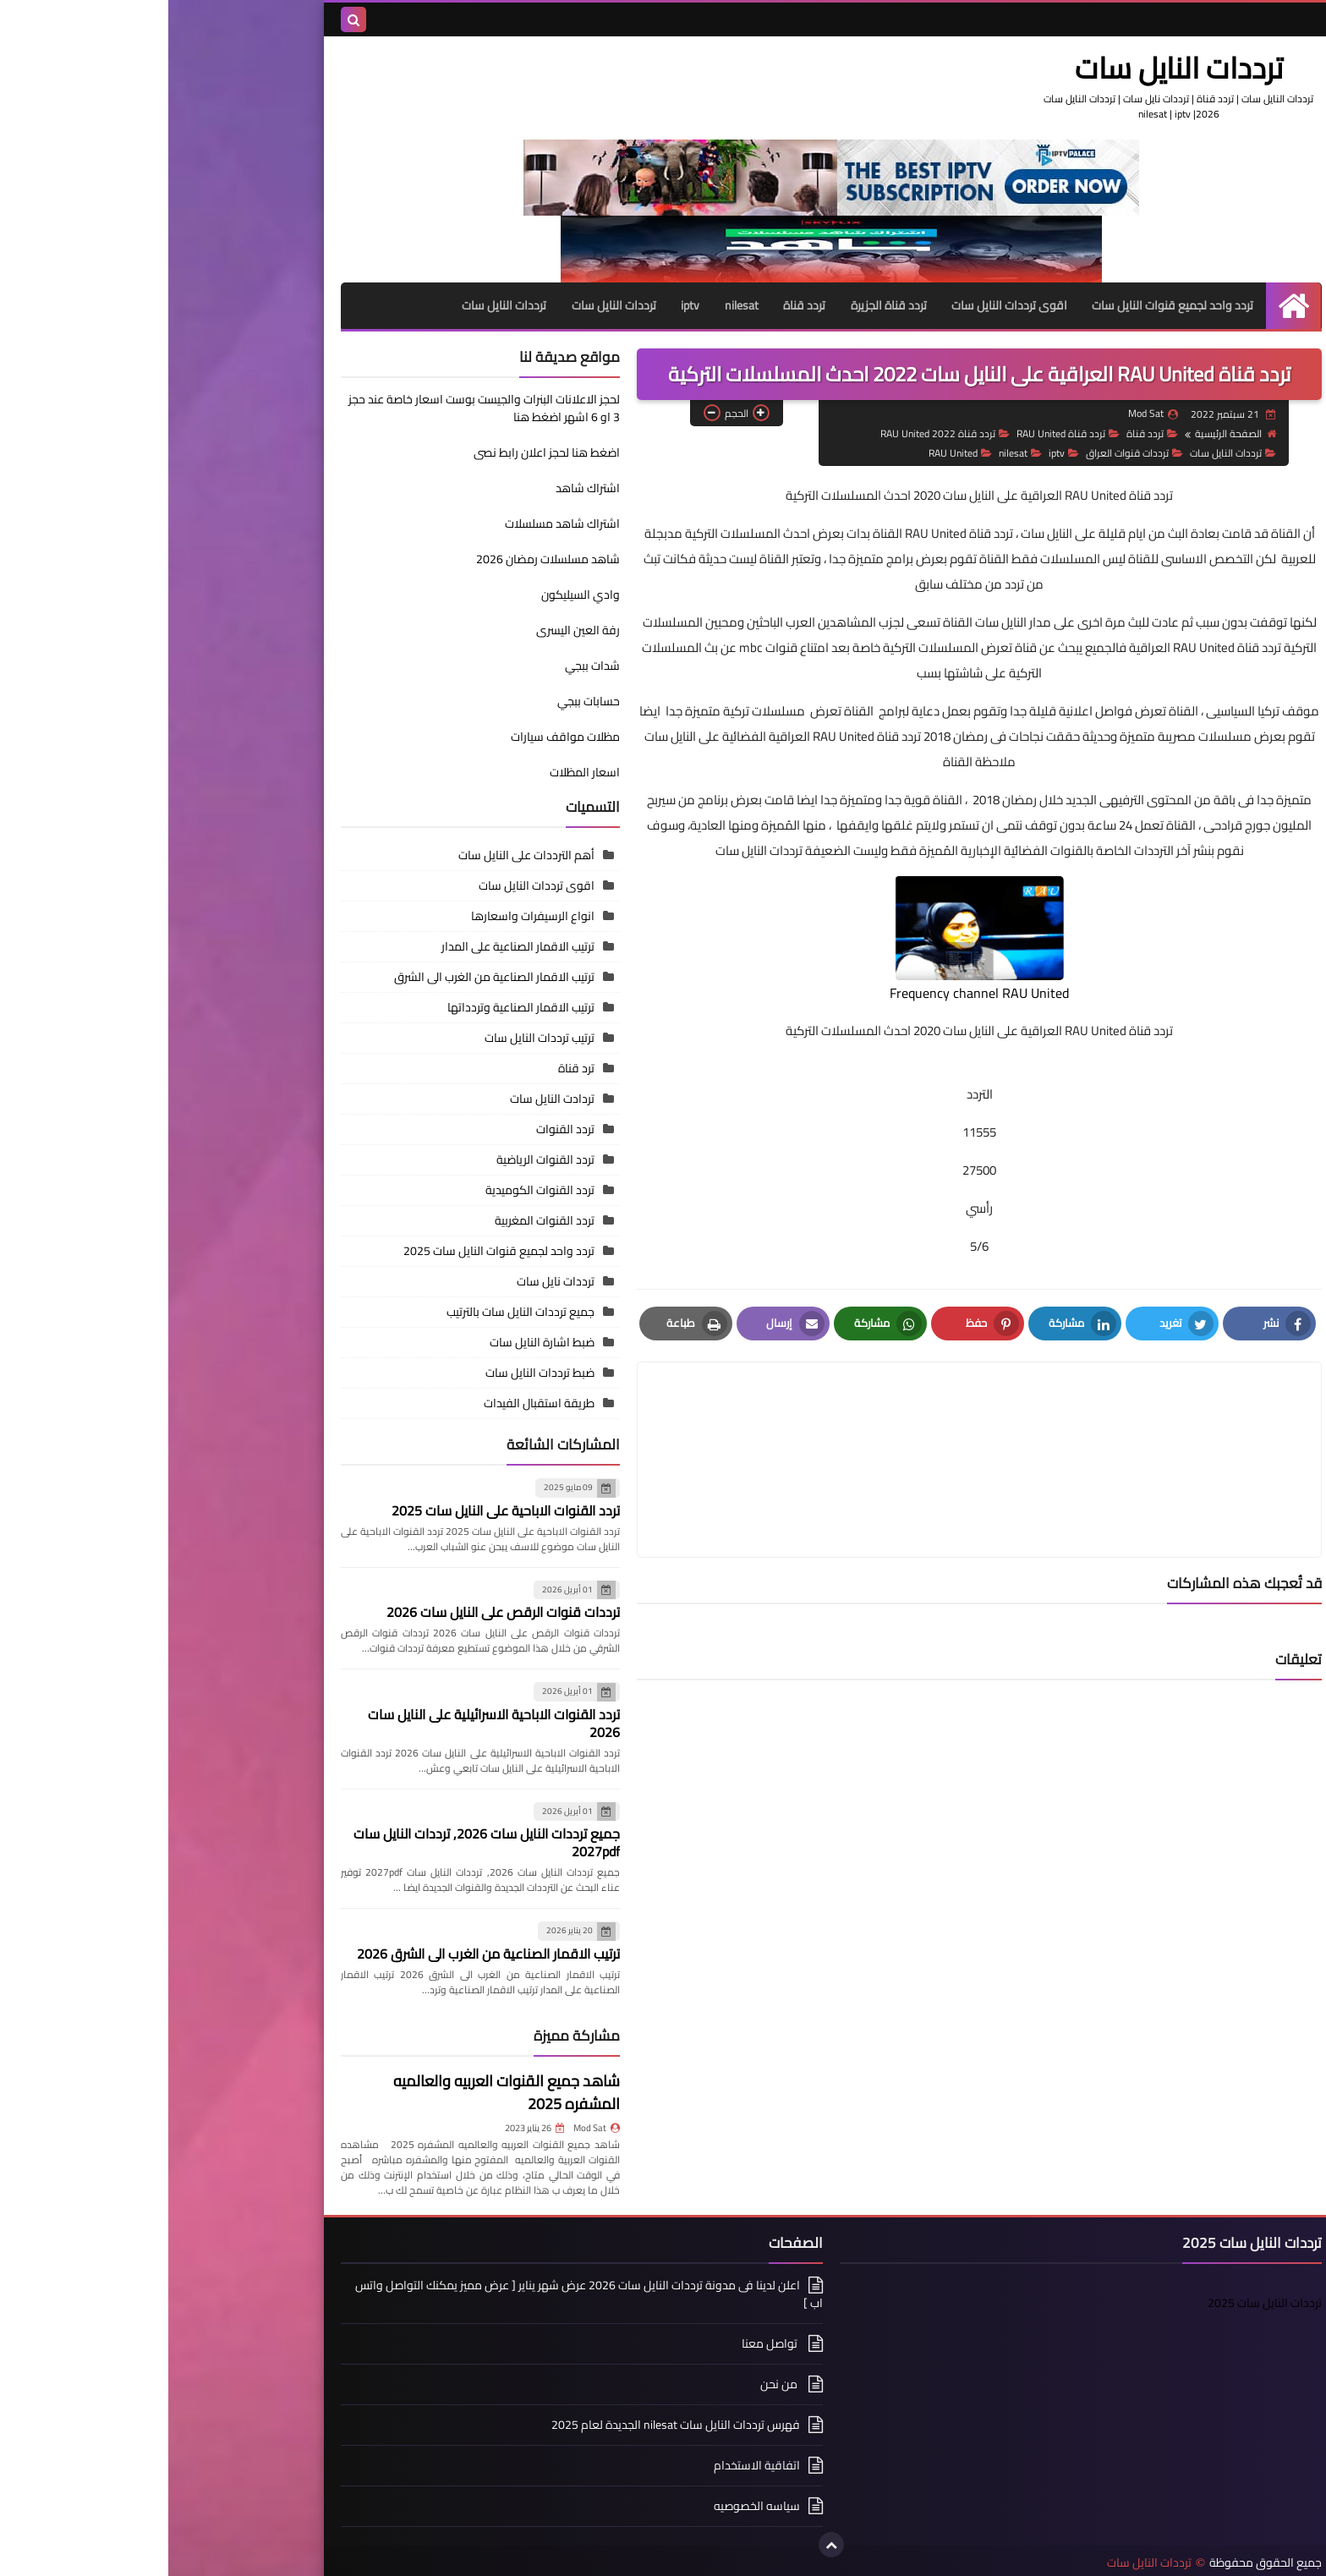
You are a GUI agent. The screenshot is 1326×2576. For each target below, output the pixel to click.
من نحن (612, 2383)
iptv (520, 304)
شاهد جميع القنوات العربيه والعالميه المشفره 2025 (338, 2091)
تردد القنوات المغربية (376, 1219)
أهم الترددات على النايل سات (358, 854)
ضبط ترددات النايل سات (371, 1372)
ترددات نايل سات (387, 1280)
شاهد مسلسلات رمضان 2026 (380, 558)
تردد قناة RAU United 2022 (776, 432)
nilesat (572, 304)
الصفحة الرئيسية (1066, 432)
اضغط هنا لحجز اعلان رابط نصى (312, 460)
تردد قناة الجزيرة (720, 304)
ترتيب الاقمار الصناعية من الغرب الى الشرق (326, 976)
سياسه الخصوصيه (588, 2505)
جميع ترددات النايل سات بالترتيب (352, 1311)
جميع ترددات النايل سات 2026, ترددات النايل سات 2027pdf (318, 1841)
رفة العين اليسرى (410, 629)
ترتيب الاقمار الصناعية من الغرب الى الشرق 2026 (320, 1952)
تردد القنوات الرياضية (377, 1159)
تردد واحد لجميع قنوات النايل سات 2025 (330, 1250)
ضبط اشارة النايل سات (373, 1341)
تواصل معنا (602, 2343)
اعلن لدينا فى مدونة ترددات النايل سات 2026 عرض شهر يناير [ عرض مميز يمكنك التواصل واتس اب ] (421, 2294)
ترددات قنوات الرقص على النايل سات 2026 (335, 1611)
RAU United (791, 451)
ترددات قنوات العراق (965, 451)
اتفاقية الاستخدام (588, 2464)
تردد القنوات (397, 1128)
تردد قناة (635, 304)
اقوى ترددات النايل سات (841, 304)
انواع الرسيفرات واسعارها (364, 915)
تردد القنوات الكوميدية (371, 1189)
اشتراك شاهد (419, 487)
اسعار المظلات (416, 771)
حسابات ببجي (420, 700)
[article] (648, 1418)
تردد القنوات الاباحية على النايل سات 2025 (337, 1509)
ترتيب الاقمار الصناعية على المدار (349, 945)
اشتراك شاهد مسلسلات (394, 523)
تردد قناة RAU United (899, 432)
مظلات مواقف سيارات (397, 736)
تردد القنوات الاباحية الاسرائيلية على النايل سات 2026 (326, 1722)
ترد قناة (408, 1067)
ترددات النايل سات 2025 (1096, 2302)
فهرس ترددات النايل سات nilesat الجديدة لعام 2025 (507, 2424)
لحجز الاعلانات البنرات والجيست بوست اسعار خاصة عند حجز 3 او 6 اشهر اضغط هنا (316, 407)
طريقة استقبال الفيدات (370, 1402)
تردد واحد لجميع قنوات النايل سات (1005, 304)
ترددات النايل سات (1031, 68)
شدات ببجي (424, 665)
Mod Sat (428, 2126)
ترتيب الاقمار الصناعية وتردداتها (352, 1006)
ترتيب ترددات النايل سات (371, 1037)
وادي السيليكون (412, 594)
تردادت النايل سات (384, 1098)
